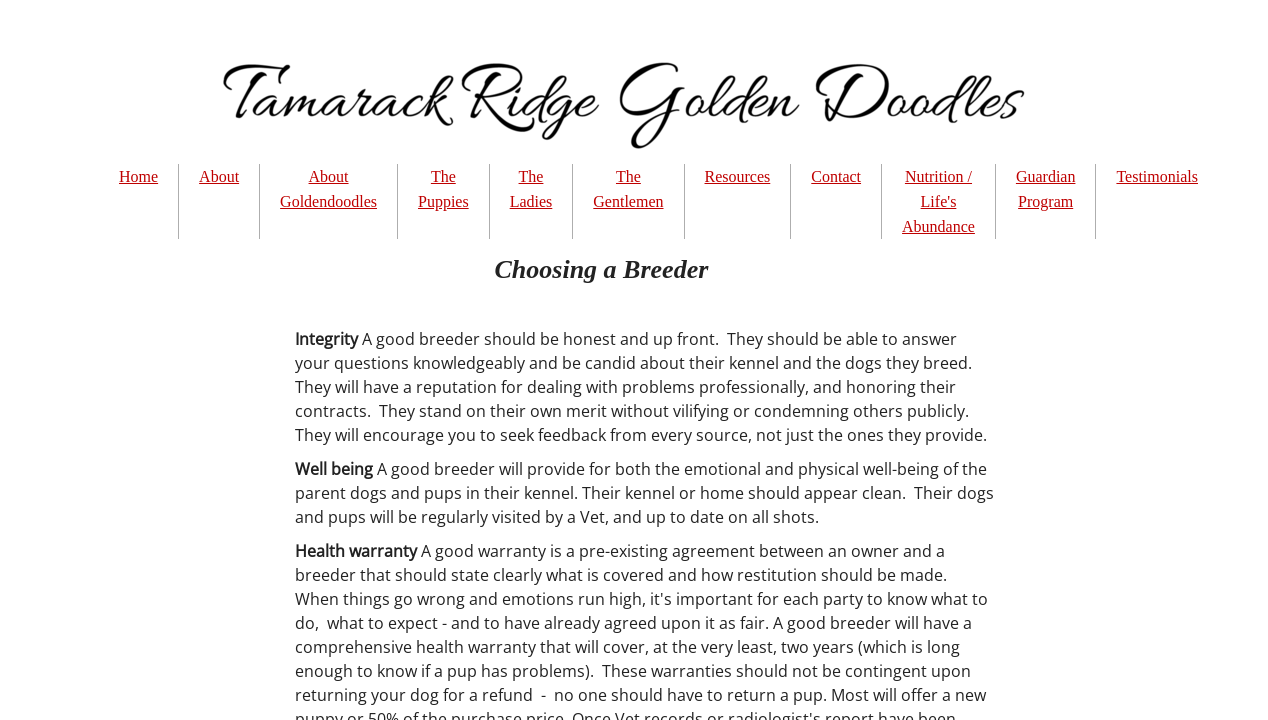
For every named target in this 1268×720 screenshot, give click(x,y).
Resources (738, 176)
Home (138, 176)
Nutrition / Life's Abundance (938, 201)
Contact (836, 176)
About (219, 176)
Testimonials (1157, 176)
